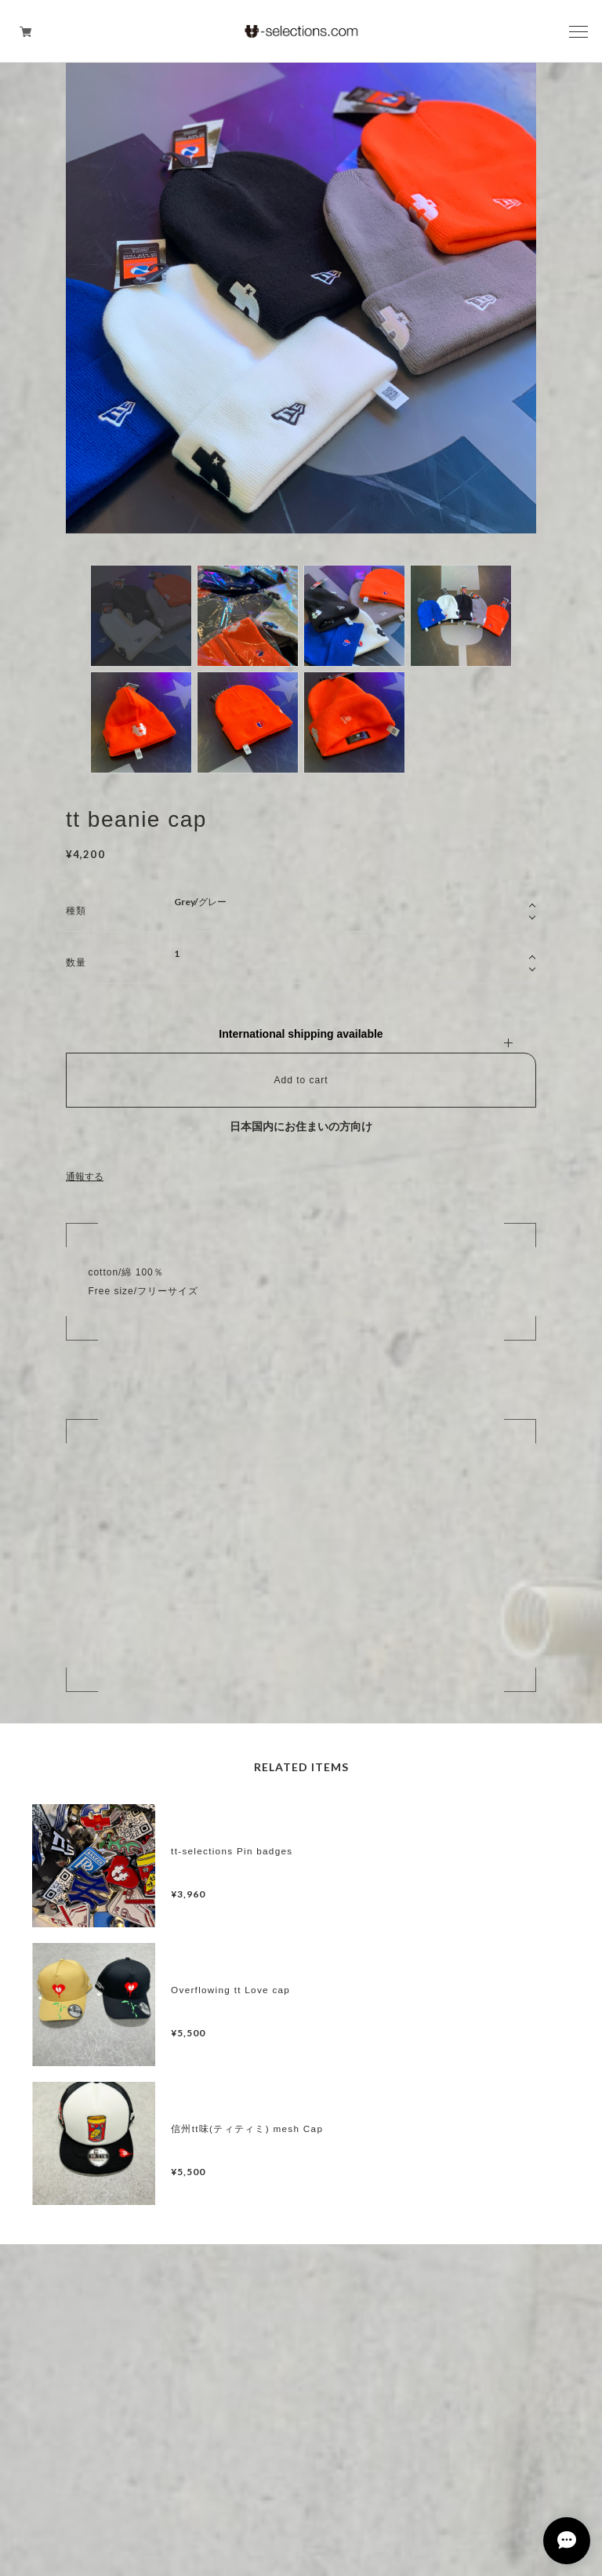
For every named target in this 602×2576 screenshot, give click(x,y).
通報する (84, 1176)
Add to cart (301, 1080)
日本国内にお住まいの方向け (301, 1126)
